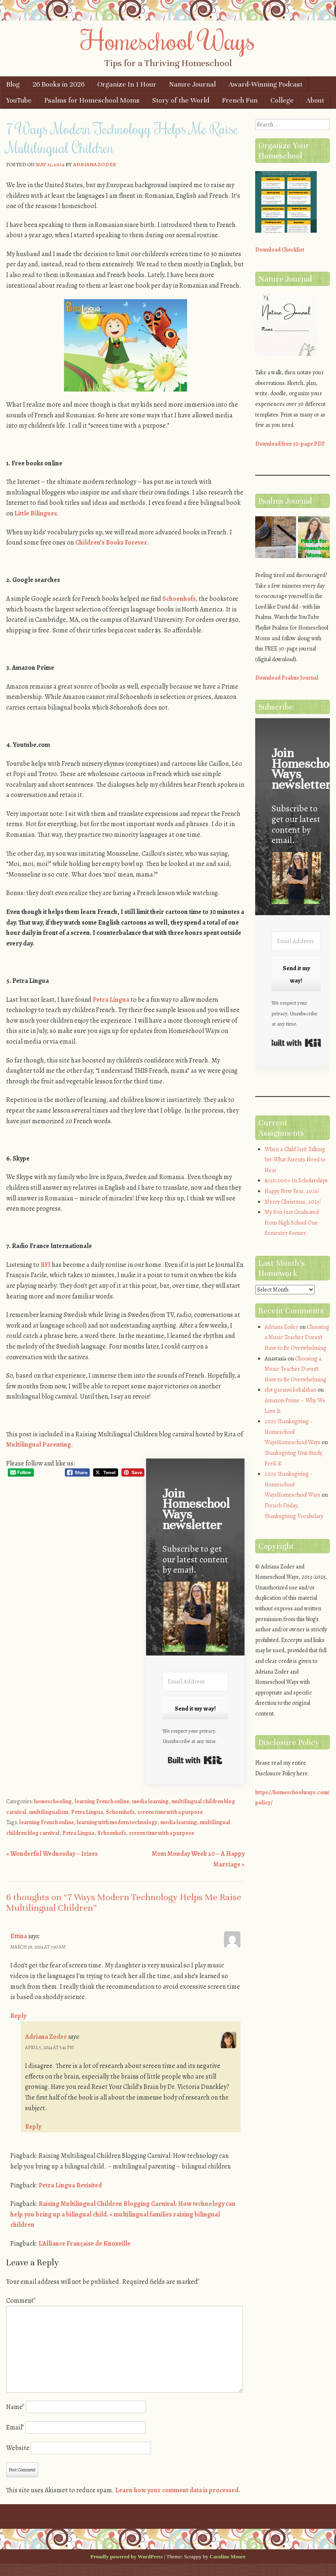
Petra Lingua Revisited (70, 2185)
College (282, 100)
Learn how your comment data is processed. (177, 2490)
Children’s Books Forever (111, 542)
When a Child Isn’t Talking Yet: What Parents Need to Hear (295, 1159)
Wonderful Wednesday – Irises (52, 1853)
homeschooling (53, 1801)
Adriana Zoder (94, 164)
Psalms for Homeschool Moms (91, 100)
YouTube (19, 100)
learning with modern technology (117, 1822)
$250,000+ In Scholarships (296, 1180)
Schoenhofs (179, 598)
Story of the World (180, 100)
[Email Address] (195, 1681)
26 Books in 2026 (58, 84)
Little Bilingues (35, 513)
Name (15, 2406)
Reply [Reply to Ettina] (18, 2015)
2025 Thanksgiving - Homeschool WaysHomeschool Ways (292, 1431)
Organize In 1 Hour (126, 84)
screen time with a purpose (170, 1812)
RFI (45, 1264)
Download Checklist (279, 250)
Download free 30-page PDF (290, 444)
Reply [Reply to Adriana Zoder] (33, 2126)
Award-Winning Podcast (265, 84)
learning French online (102, 1801)
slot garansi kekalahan (290, 1390)
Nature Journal (192, 84)
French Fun (240, 100)
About (315, 100)
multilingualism (48, 1812)
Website (18, 2447)
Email (15, 2427)
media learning (150, 1801)
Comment (21, 2300)
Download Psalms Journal (286, 678)
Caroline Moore (228, 2556)
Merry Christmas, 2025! (293, 1202)
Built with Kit (195, 1760)
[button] (195, 1618)
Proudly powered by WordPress (126, 2556)
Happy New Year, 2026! (292, 1191)
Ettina (18, 1936)
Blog (13, 84)
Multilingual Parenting (38, 1444)
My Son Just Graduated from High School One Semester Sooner (292, 1222)
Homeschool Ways (168, 40)
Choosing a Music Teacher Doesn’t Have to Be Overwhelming (297, 1337)
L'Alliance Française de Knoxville (84, 2243)
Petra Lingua (111, 999)
